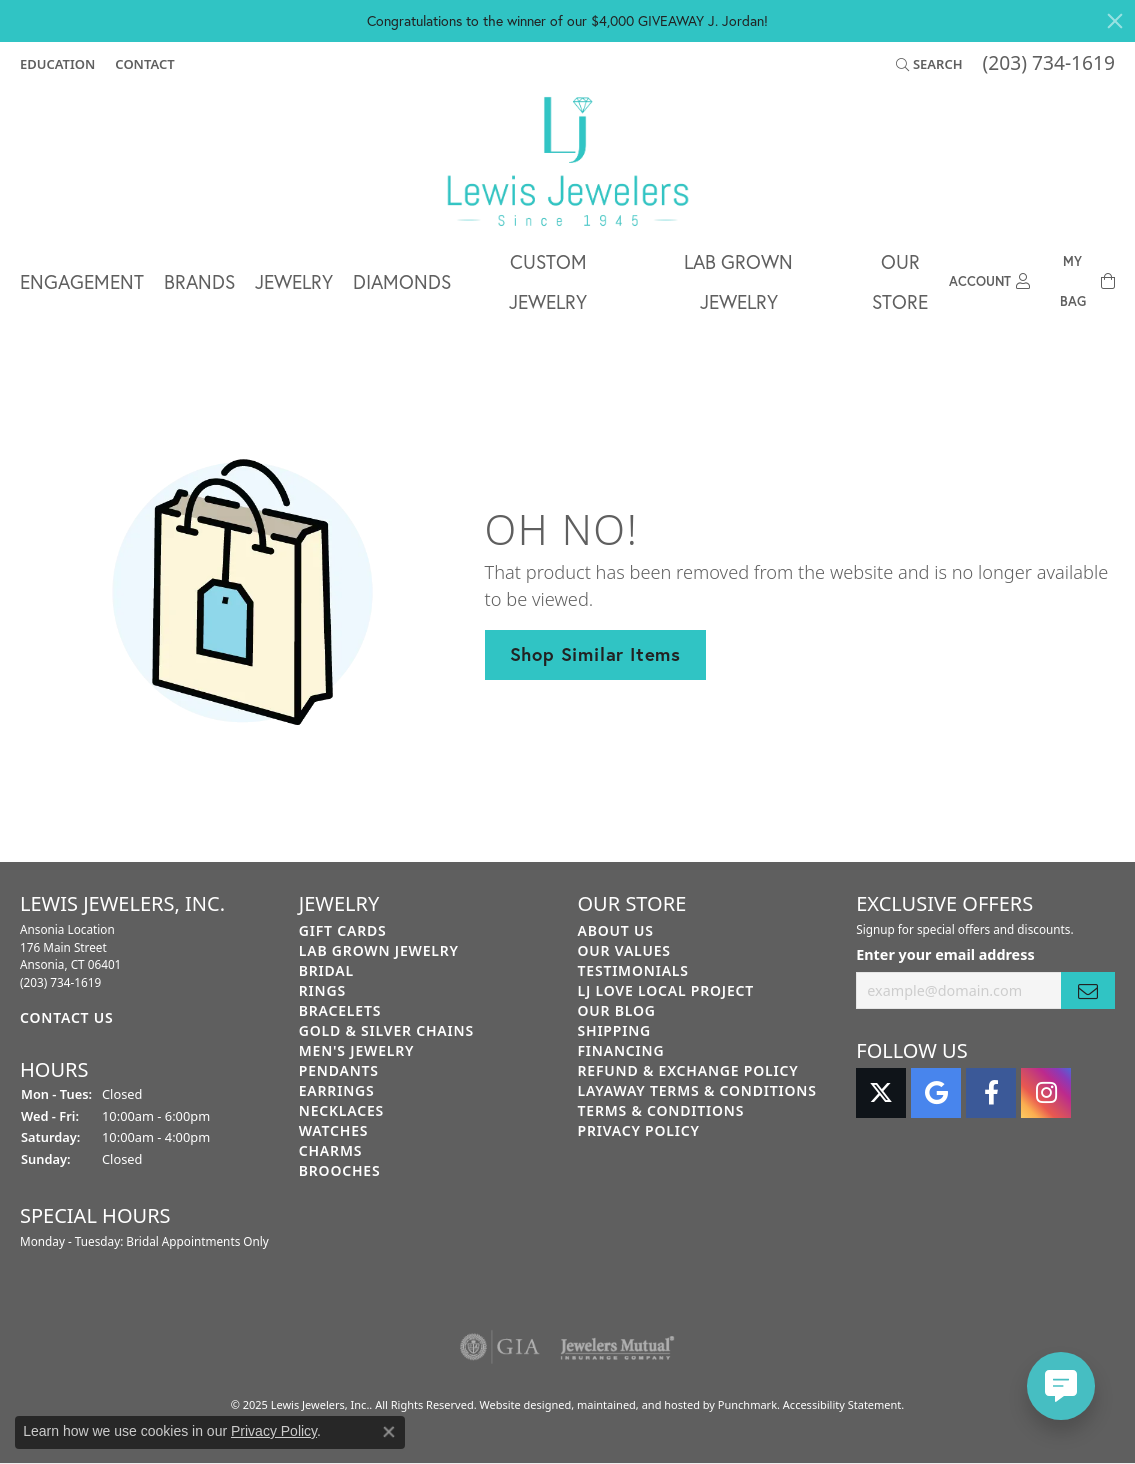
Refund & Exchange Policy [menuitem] (688, 1070)
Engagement (82, 281)
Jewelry (294, 281)
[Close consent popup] (389, 1432)
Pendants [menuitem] (339, 1070)
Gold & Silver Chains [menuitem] (386, 1030)
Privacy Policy (274, 1431)
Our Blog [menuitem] (617, 1010)
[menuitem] (500, 1347)
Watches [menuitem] (334, 1130)
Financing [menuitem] (621, 1050)
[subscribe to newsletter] (1088, 990)
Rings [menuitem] (322, 990)
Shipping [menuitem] (615, 1030)
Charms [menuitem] (330, 1150)
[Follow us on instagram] (1046, 1093)
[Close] (1115, 21)
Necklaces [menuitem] (341, 1110)
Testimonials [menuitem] (633, 970)
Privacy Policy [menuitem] (639, 1130)
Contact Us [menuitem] (67, 1017)
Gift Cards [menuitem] (343, 930)
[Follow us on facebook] (991, 1093)
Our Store (900, 281)
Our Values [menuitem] (624, 950)
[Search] (929, 64)
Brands (199, 281)
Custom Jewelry (548, 281)
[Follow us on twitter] (881, 1093)
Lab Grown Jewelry (738, 281)
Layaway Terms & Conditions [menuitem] (697, 1090)
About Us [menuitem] (616, 930)
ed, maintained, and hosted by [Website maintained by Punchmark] (638, 1404)
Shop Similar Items (595, 654)
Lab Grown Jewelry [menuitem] (379, 950)
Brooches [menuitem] (340, 1170)
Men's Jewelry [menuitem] (357, 1050)
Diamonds (402, 281)
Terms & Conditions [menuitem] (661, 1110)
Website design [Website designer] (518, 1404)
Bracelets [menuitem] (340, 1010)
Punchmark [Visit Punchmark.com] (747, 1404)
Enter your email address (945, 954)
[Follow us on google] (936, 1093)
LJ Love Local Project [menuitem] (666, 990)
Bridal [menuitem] (326, 970)
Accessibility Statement (842, 1404)
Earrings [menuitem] (337, 1090)
